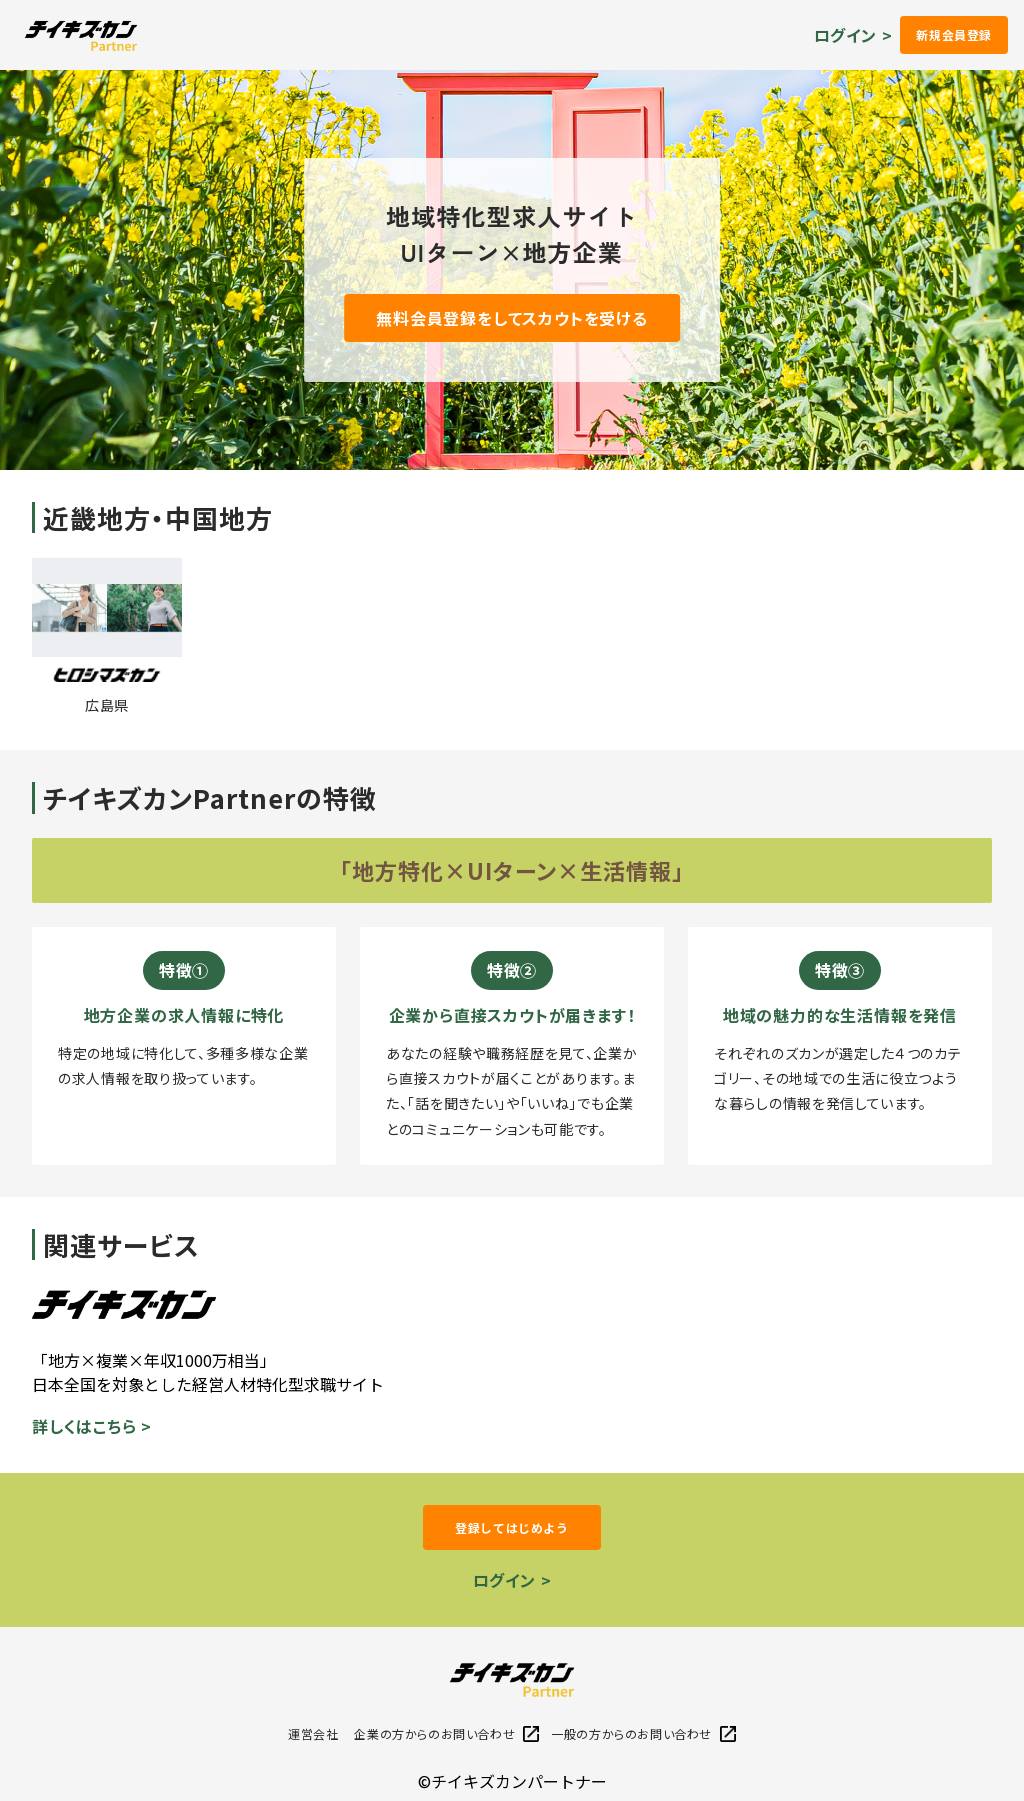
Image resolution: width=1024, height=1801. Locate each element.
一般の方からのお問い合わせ (643, 1733)
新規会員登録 (954, 34)
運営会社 (313, 1733)
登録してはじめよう (511, 1527)
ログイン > (853, 35)
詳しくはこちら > (92, 1426)
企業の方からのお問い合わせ (446, 1733)
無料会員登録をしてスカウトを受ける (512, 318)
